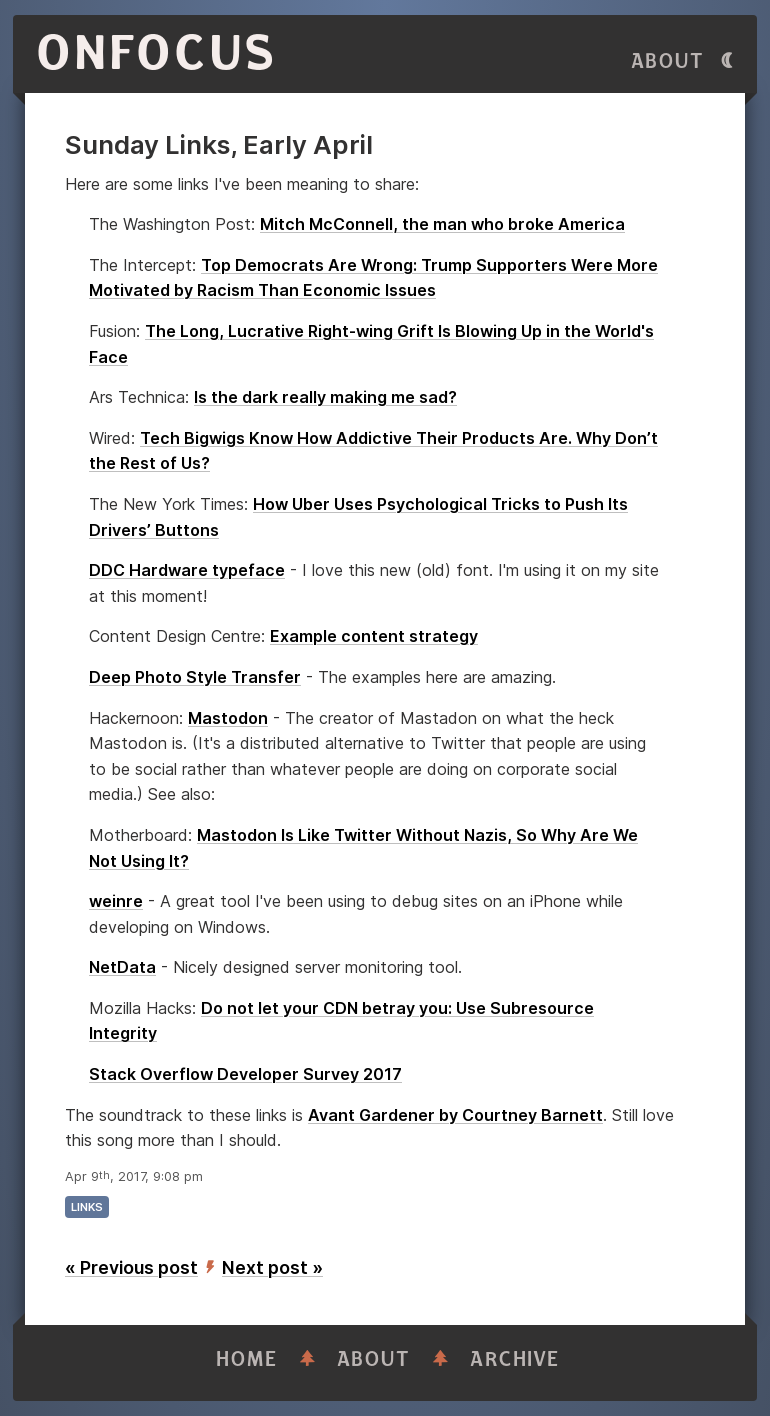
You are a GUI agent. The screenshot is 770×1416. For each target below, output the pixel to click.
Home (247, 1359)
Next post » (272, 1267)
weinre (116, 901)
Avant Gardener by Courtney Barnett (455, 1115)
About (668, 61)
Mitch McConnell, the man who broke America (442, 224)
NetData (122, 967)
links (87, 1207)
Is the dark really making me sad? (325, 397)
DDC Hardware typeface (187, 570)
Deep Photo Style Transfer (195, 677)
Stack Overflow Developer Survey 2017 (245, 1074)
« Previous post (131, 1267)
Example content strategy (374, 636)
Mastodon (228, 718)
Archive (515, 1359)
